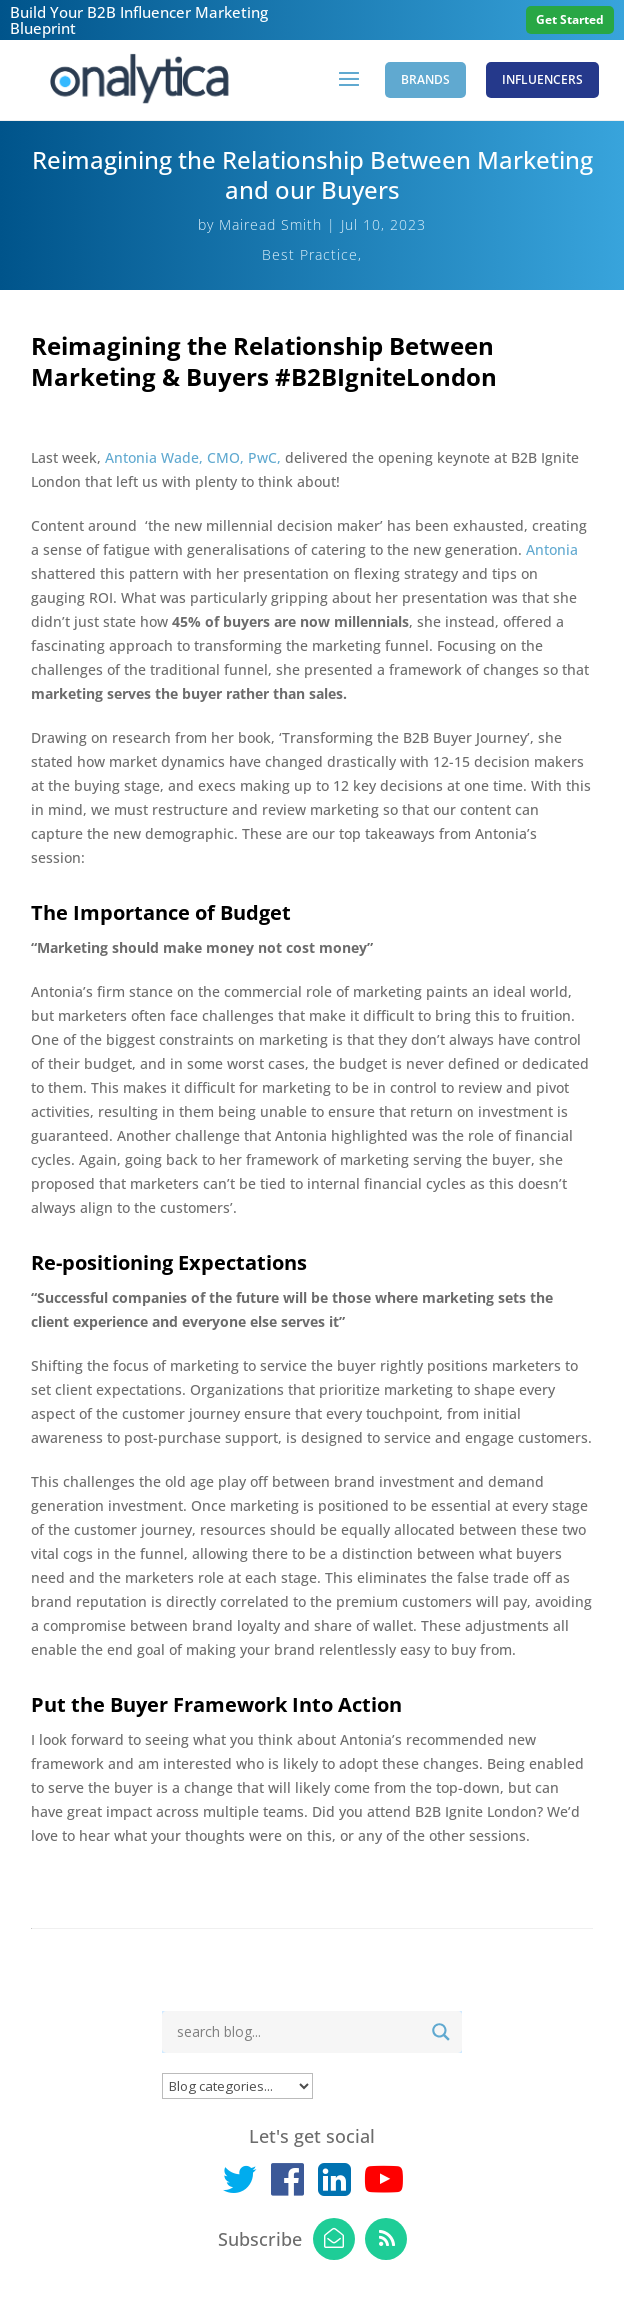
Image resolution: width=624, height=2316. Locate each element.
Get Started (570, 19)
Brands (425, 79)
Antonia (552, 549)
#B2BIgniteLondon (386, 376)
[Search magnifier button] (441, 2032)
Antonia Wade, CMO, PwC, (195, 457)
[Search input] (296, 2032)
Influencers (542, 79)
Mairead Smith (270, 224)
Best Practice (310, 254)
